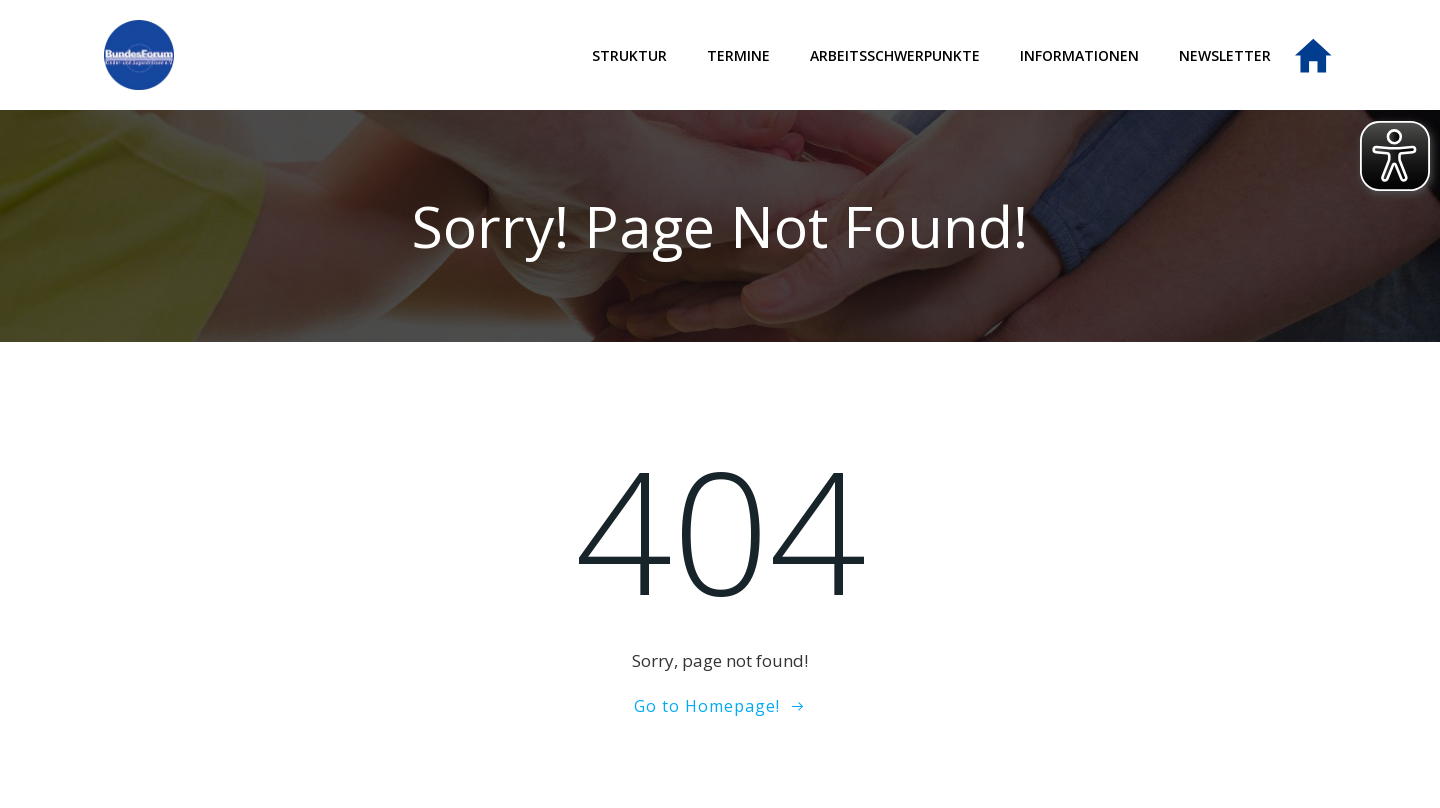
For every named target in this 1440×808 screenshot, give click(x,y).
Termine (738, 55)
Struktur (629, 55)
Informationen (1079, 55)
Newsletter (1225, 55)
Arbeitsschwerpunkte (895, 55)
